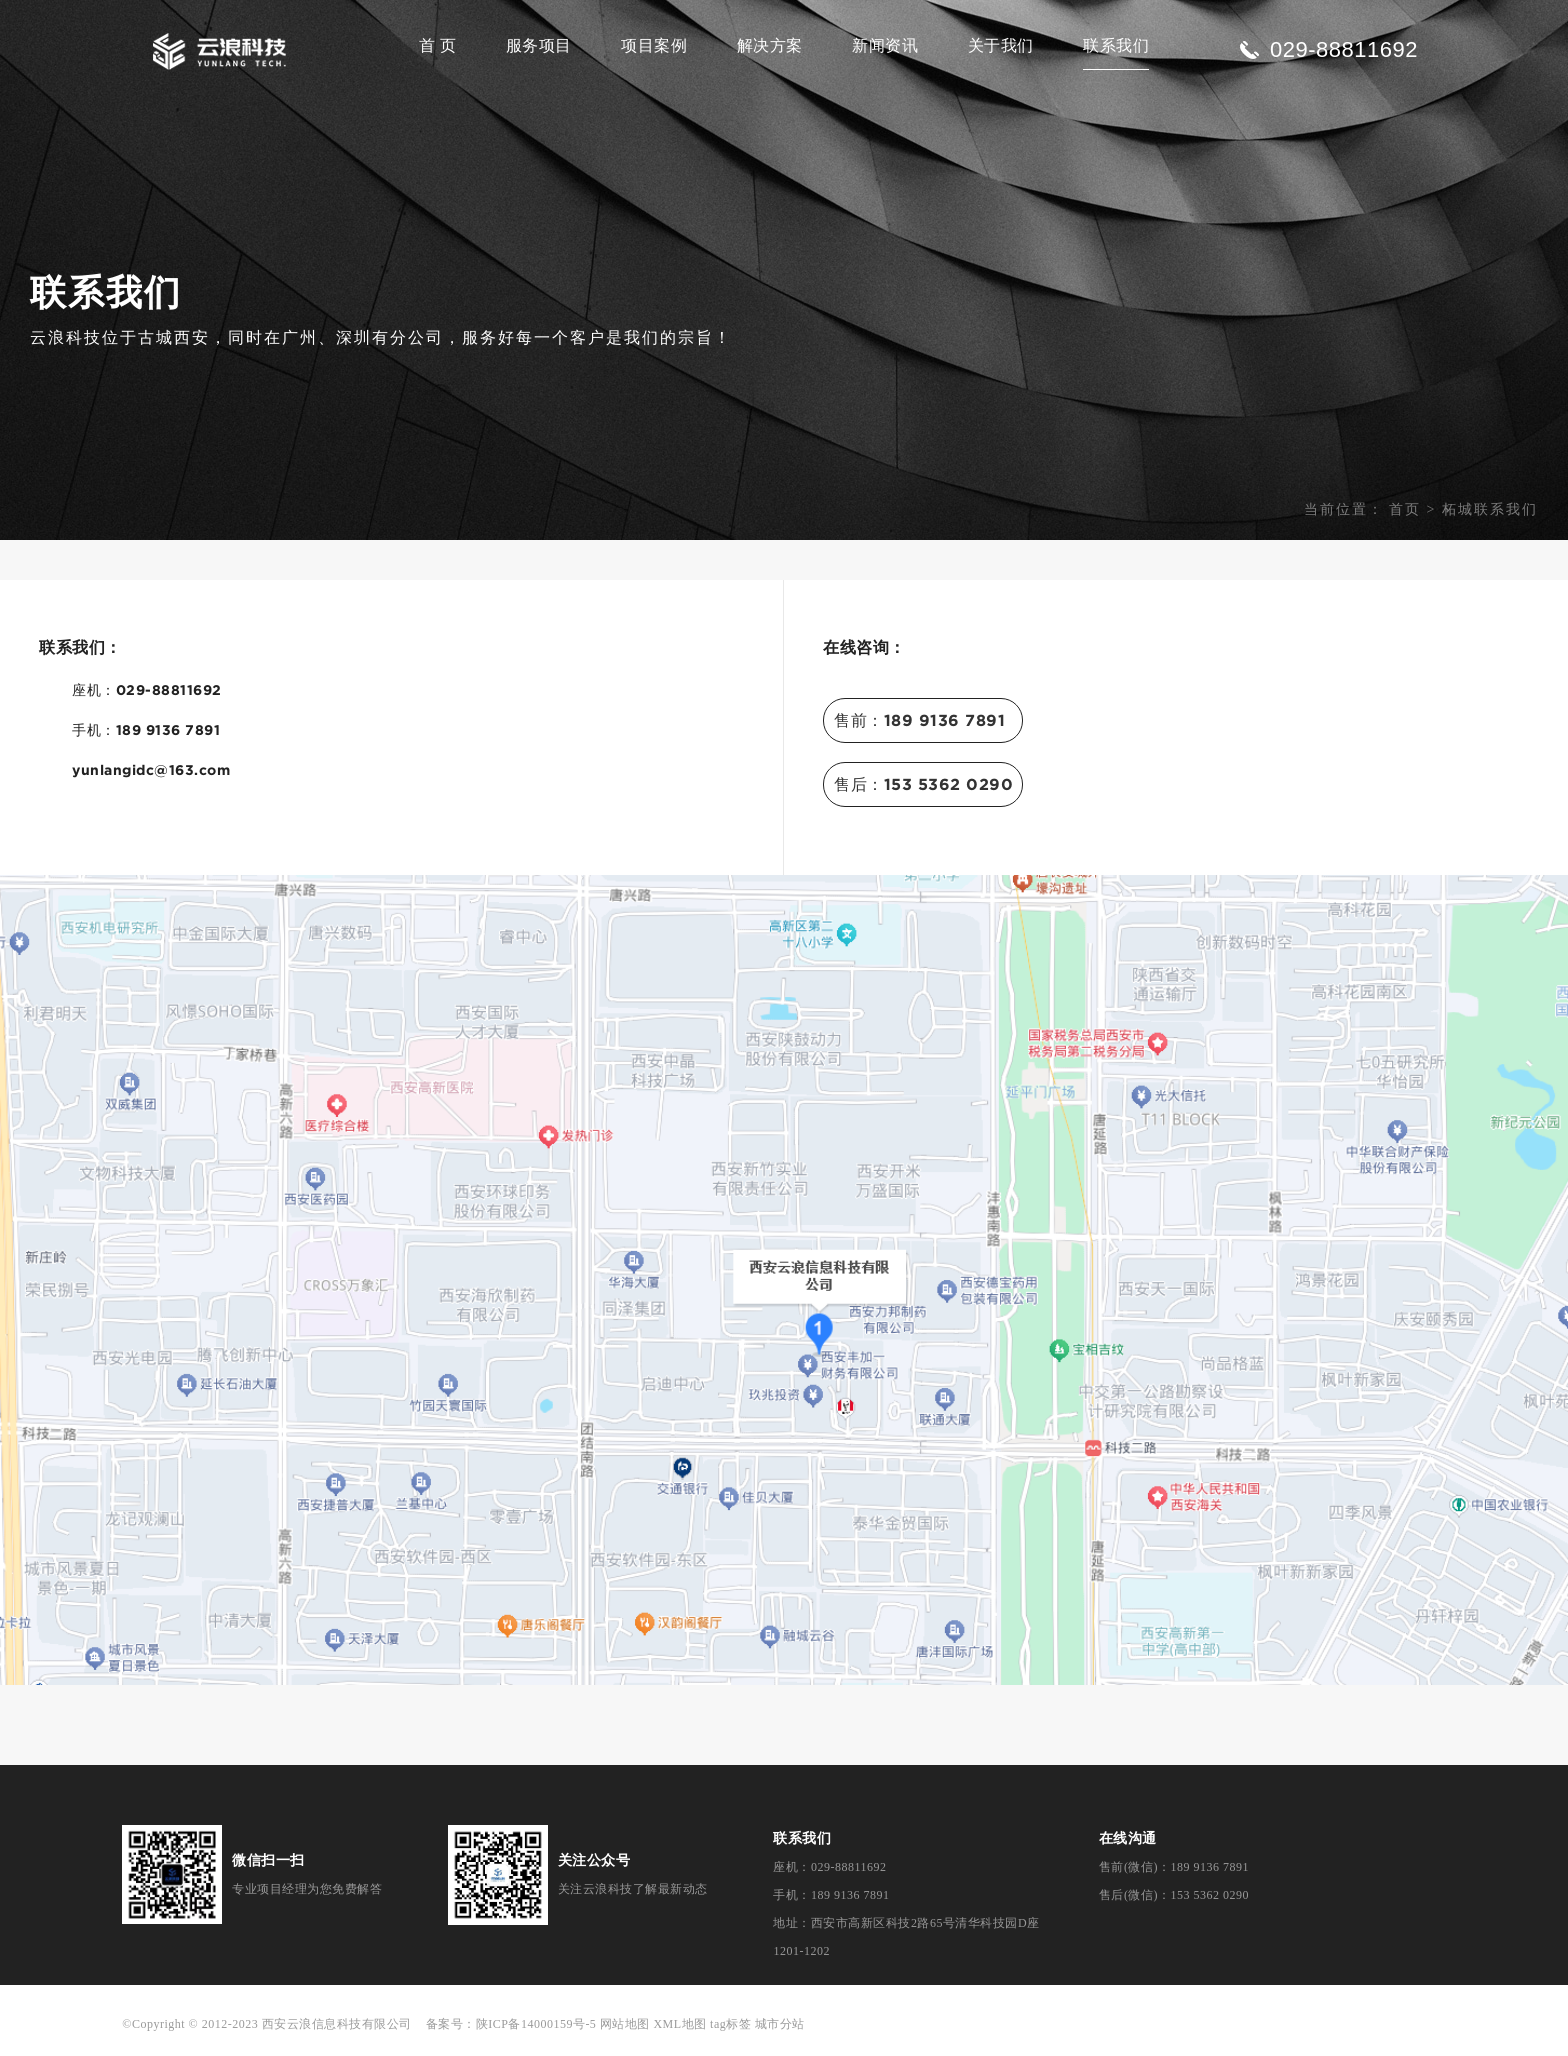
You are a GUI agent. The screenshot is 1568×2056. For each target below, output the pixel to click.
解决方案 (770, 45)
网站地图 (625, 2024)
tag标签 (730, 2024)
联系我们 (1116, 45)
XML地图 (679, 2024)
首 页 (438, 45)
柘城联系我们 (1490, 509)
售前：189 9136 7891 (919, 720)
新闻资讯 (885, 45)
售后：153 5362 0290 (923, 784)
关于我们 (1001, 45)
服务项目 (539, 45)
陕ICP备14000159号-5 (536, 2024)
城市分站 (780, 2024)
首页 (1405, 509)
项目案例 (654, 45)
